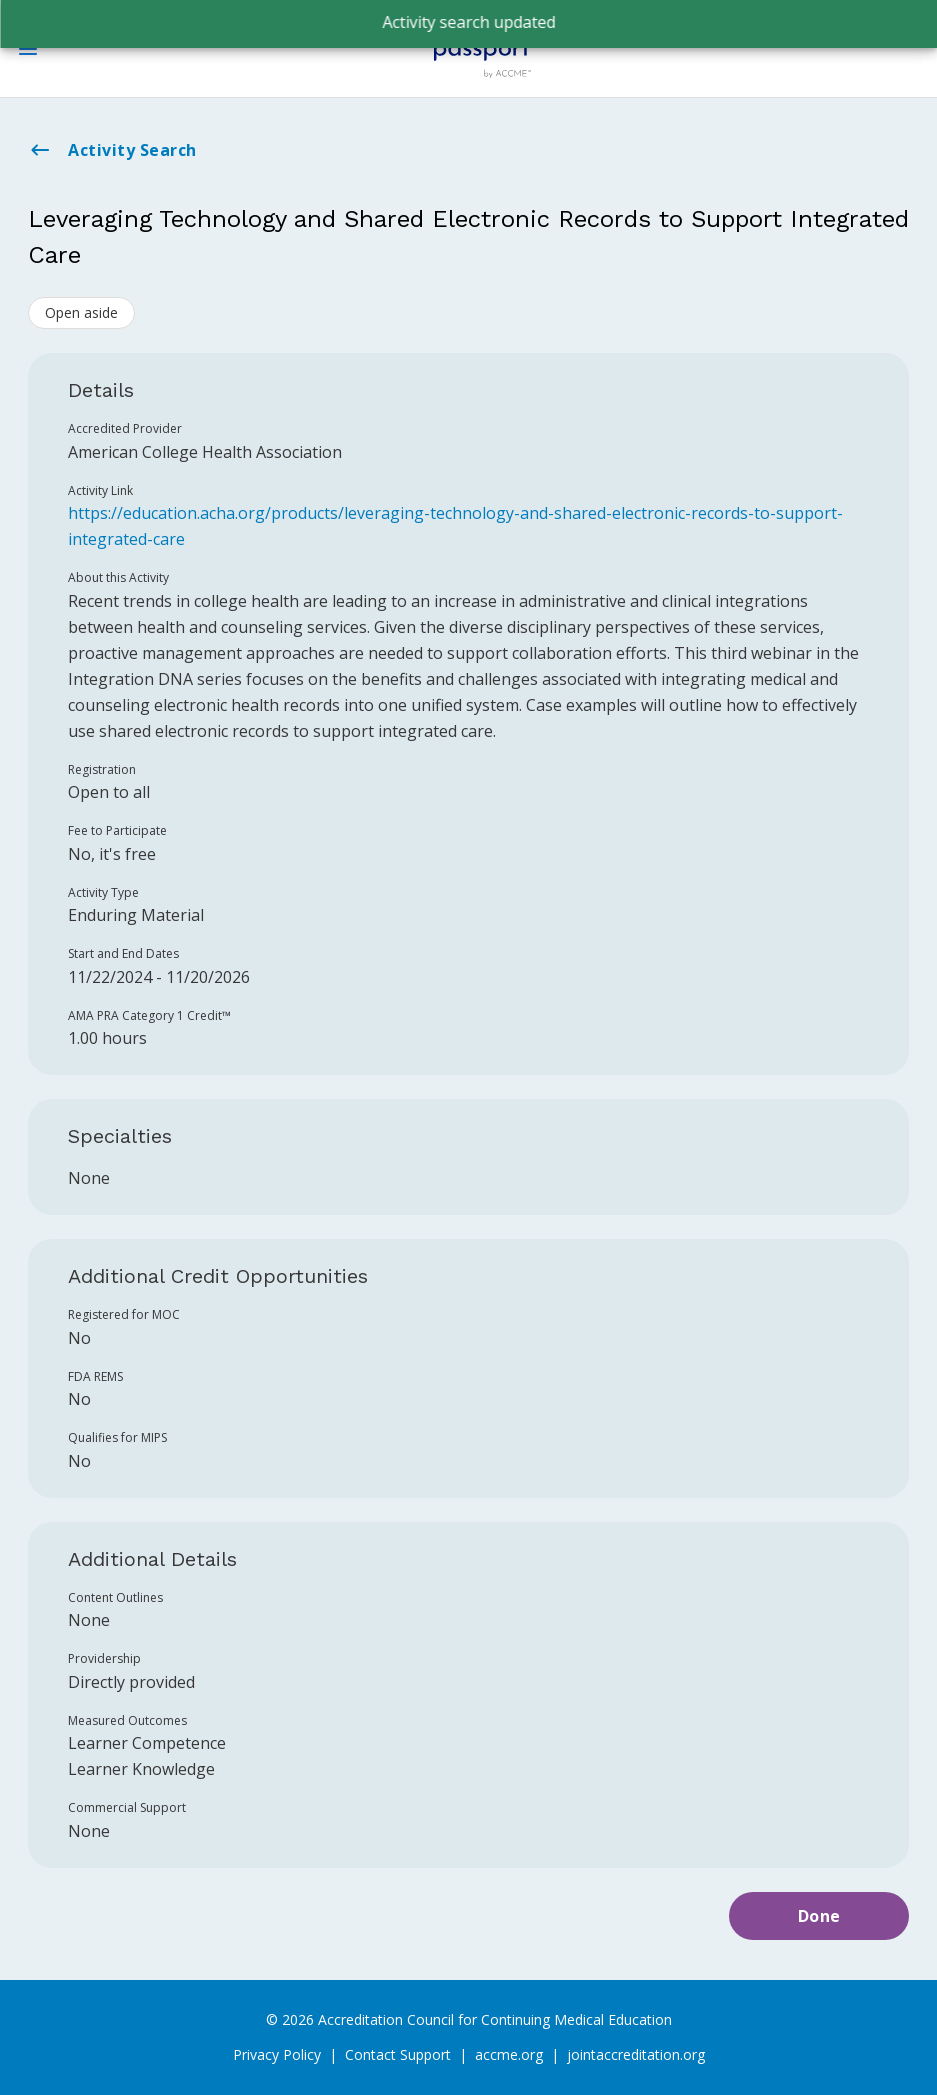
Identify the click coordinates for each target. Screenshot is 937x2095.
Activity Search (112, 150)
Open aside (81, 312)
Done (819, 1916)
